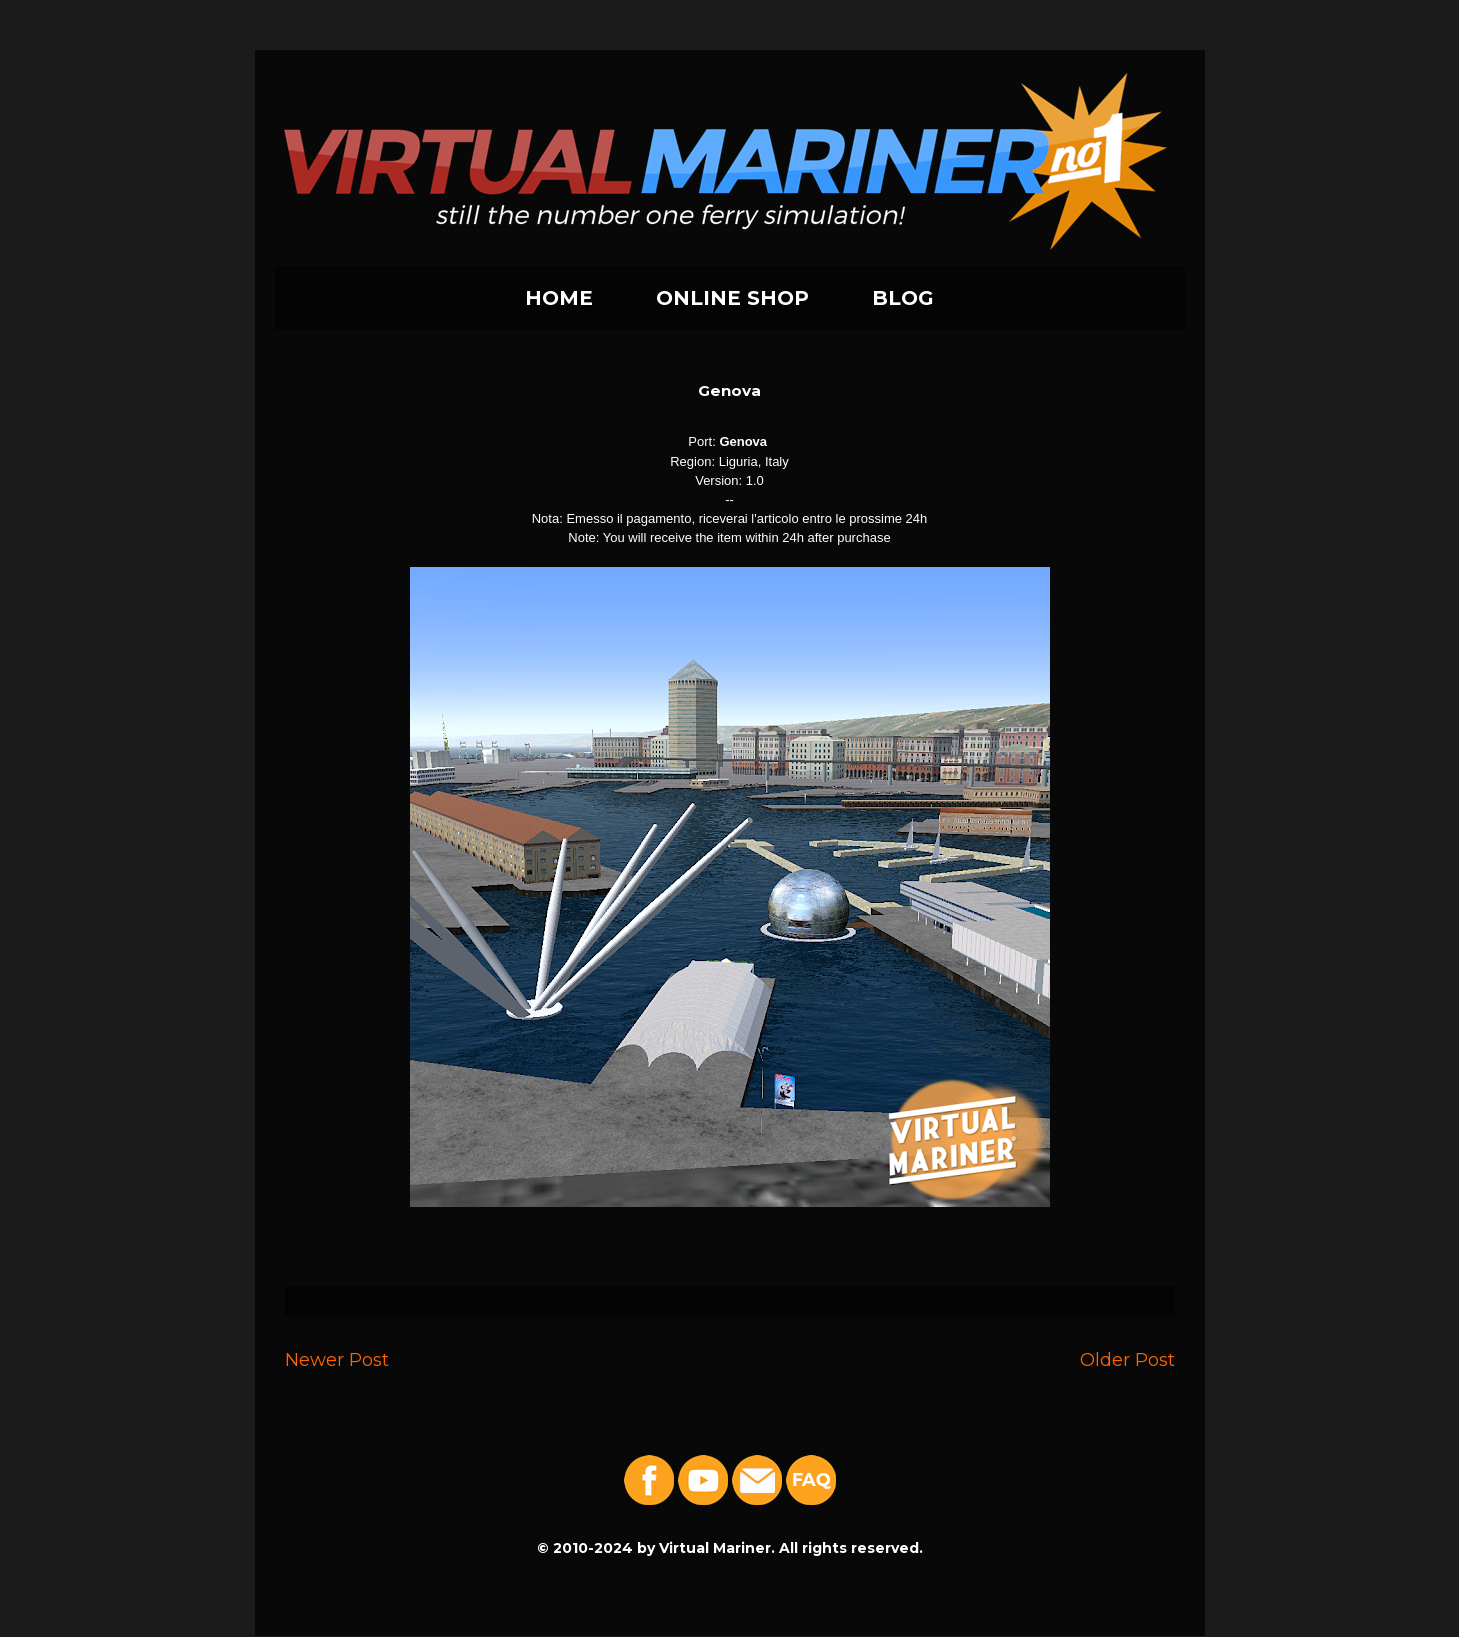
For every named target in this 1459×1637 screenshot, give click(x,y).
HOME (559, 298)
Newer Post (337, 1359)
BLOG (903, 298)
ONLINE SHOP (732, 298)
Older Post (1127, 1359)
